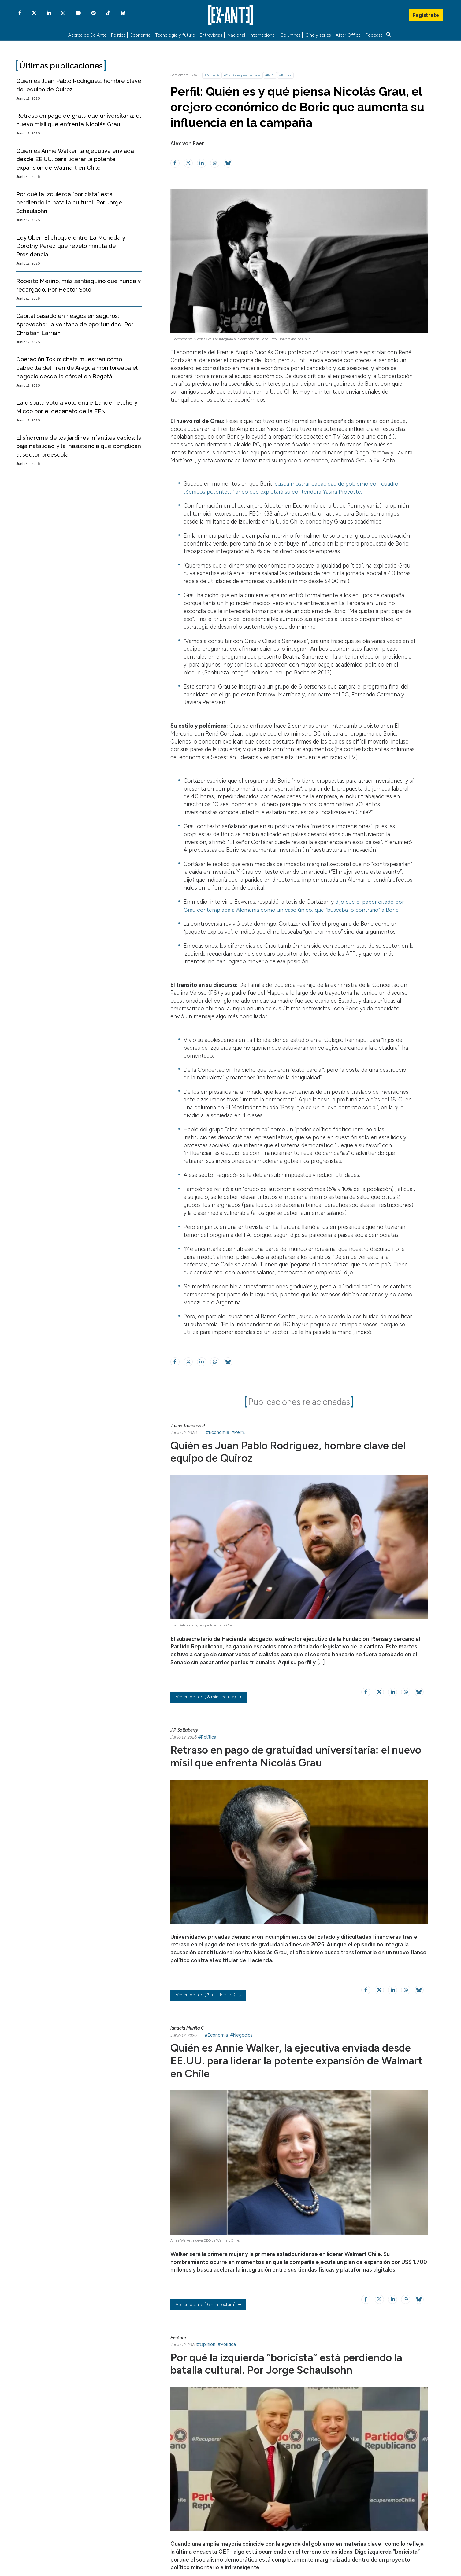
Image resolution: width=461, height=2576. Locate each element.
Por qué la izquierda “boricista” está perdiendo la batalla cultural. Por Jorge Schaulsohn (69, 202)
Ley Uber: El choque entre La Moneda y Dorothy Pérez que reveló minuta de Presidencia (70, 245)
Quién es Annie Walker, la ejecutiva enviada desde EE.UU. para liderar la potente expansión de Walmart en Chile (75, 159)
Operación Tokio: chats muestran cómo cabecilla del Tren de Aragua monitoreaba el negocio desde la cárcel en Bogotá (76, 367)
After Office (348, 35)
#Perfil (270, 75)
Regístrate (425, 13)
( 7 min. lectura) (208, 1994)
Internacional (263, 35)
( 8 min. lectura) (208, 1696)
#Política (285, 75)
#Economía (212, 75)
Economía (140, 35)
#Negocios (241, 2034)
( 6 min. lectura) (208, 2303)
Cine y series (318, 35)
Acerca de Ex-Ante (87, 35)
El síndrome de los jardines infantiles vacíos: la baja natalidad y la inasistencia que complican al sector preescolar (79, 446)
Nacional (236, 35)
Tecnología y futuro (175, 35)
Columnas (290, 35)
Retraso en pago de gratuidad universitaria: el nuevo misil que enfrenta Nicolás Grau (283, 1755)
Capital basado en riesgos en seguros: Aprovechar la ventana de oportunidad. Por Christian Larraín (74, 324)
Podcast (374, 35)
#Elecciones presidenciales (242, 75)
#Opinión (206, 2342)
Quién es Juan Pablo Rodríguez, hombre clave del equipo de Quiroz (291, 1451)
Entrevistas (211, 35)
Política (118, 35)
